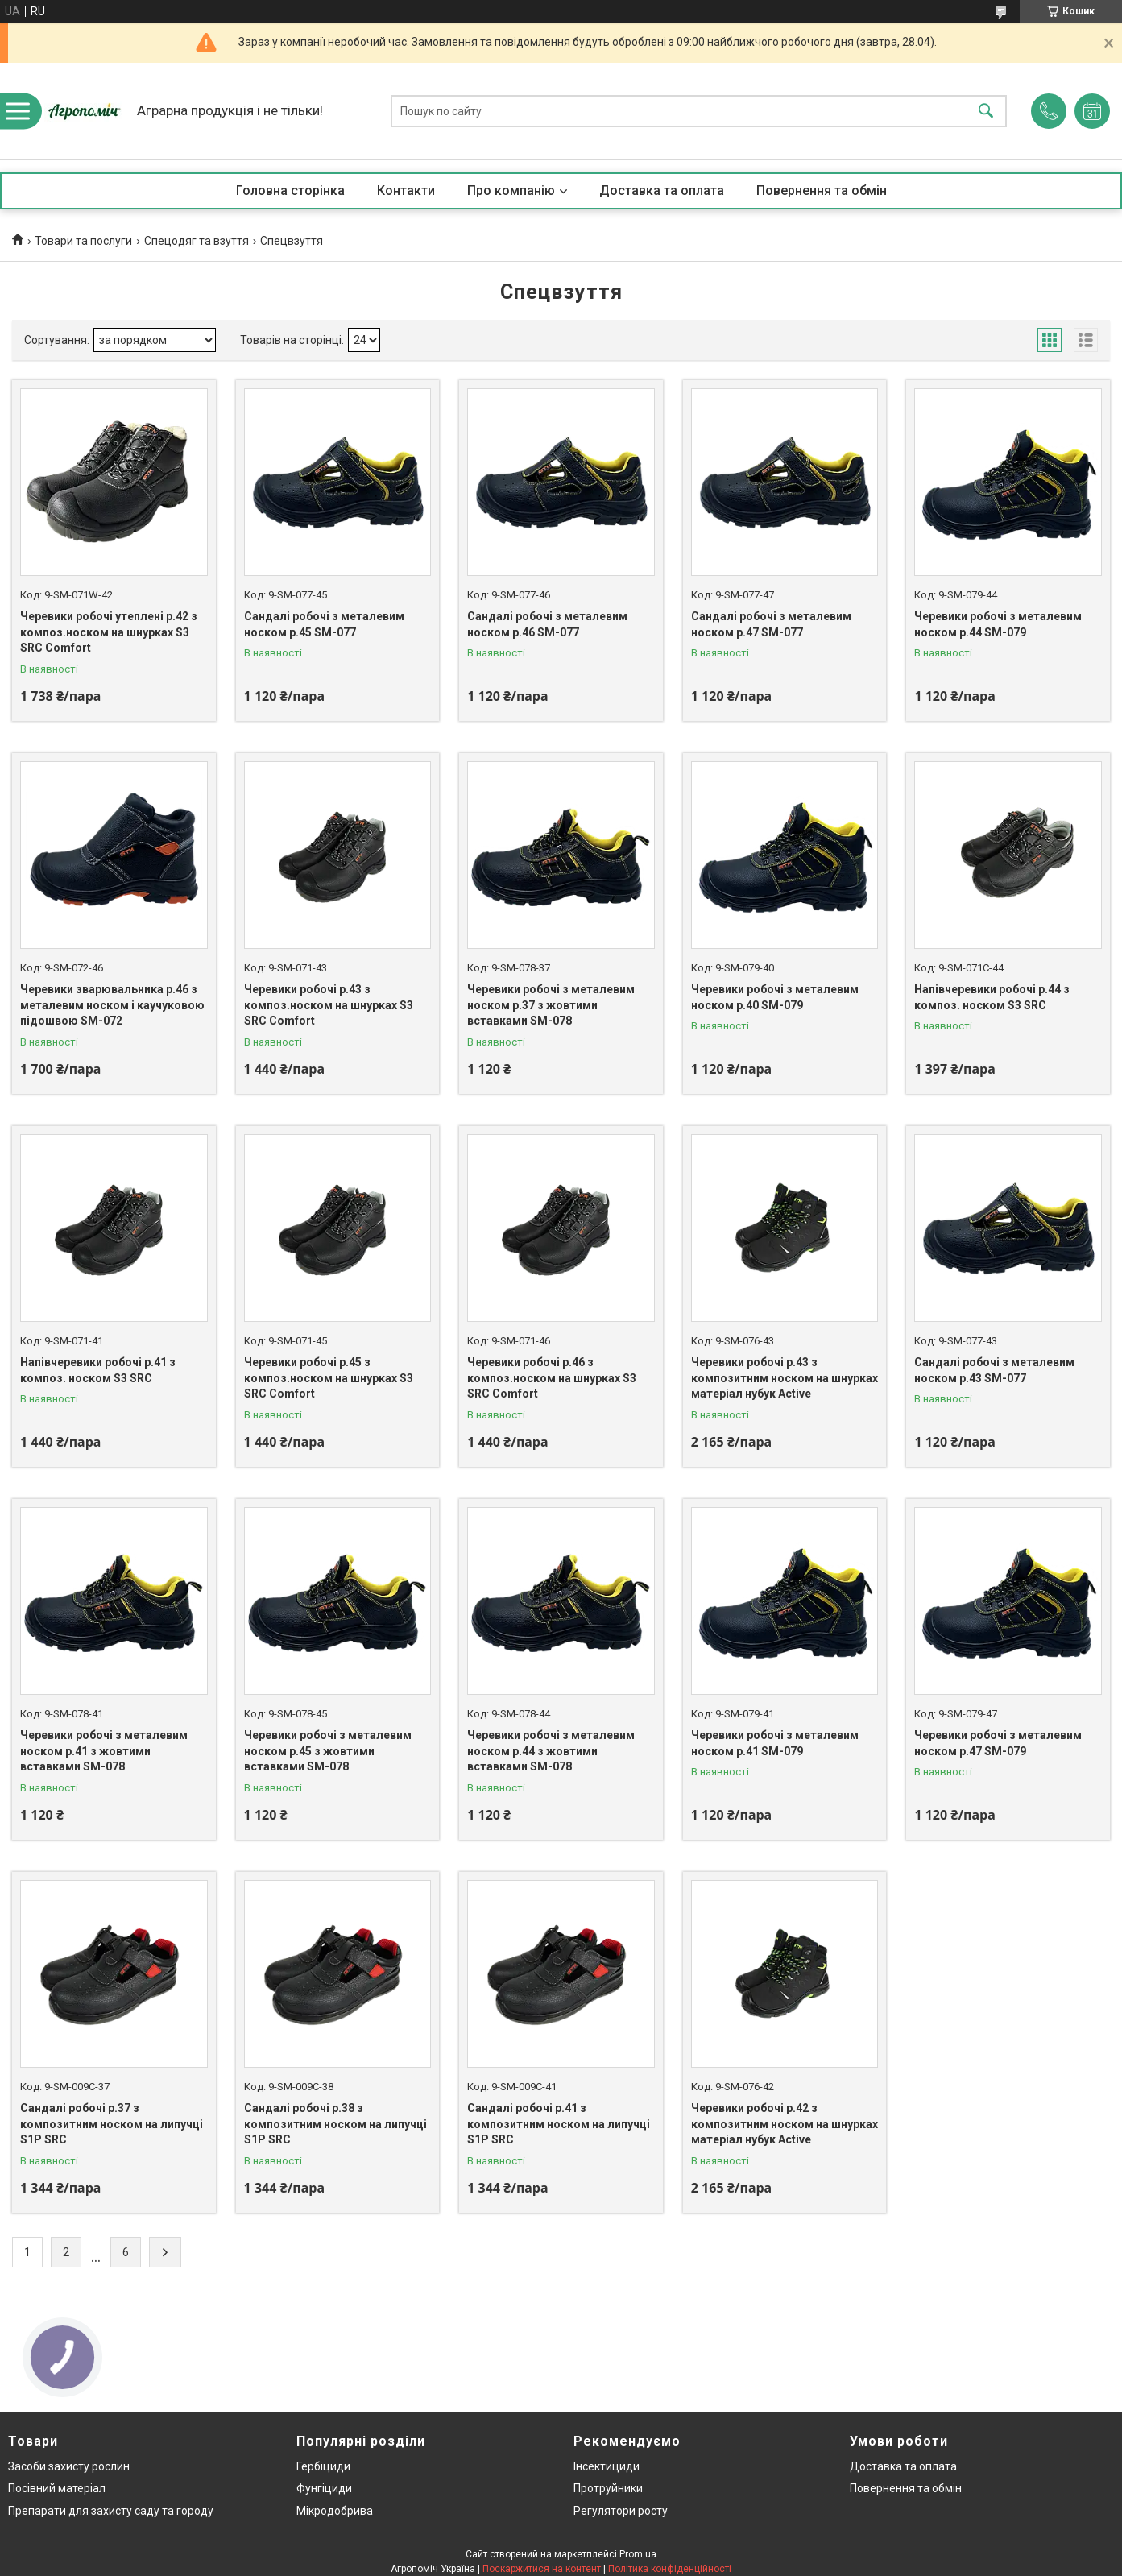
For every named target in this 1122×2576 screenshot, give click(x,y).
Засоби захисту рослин (69, 2466)
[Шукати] (986, 111)
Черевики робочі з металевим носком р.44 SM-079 (998, 624)
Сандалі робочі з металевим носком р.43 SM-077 (994, 1370)
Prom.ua (637, 2554)
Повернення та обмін (821, 190)
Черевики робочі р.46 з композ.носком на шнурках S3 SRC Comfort (551, 1378)
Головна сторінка (290, 190)
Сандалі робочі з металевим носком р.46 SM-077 (547, 624)
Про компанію (511, 190)
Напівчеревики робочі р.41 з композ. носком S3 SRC (98, 1370)
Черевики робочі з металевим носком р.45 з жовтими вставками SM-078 (328, 1751)
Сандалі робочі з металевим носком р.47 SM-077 (771, 624)
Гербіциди (323, 2466)
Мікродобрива (334, 2510)
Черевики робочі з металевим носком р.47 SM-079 (998, 1743)
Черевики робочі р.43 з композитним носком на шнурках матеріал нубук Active (784, 1378)
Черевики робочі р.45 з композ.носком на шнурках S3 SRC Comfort (328, 1378)
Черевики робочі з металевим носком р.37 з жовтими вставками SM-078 (551, 1005)
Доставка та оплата (661, 190)
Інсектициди (606, 2466)
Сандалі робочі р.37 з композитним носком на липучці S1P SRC (111, 2124)
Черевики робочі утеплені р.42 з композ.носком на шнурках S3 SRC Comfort (108, 632)
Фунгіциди (324, 2488)
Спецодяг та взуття (196, 240)
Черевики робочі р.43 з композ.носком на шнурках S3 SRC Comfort (328, 1005)
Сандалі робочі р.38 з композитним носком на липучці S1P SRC (335, 2124)
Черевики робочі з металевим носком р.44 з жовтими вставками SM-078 (551, 1751)
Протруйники (608, 2488)
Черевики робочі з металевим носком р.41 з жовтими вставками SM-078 (104, 1751)
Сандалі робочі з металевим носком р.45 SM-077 (324, 624)
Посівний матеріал (57, 2488)
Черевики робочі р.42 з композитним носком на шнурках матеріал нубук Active (784, 2124)
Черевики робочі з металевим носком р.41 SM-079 (775, 1743)
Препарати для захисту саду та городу (110, 2510)
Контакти (406, 190)
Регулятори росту (620, 2510)
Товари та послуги (83, 240)
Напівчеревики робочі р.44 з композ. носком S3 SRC (992, 997)
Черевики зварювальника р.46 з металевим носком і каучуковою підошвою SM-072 (112, 1005)
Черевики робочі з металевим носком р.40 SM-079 (775, 997)
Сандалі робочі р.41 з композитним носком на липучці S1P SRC (558, 2124)
